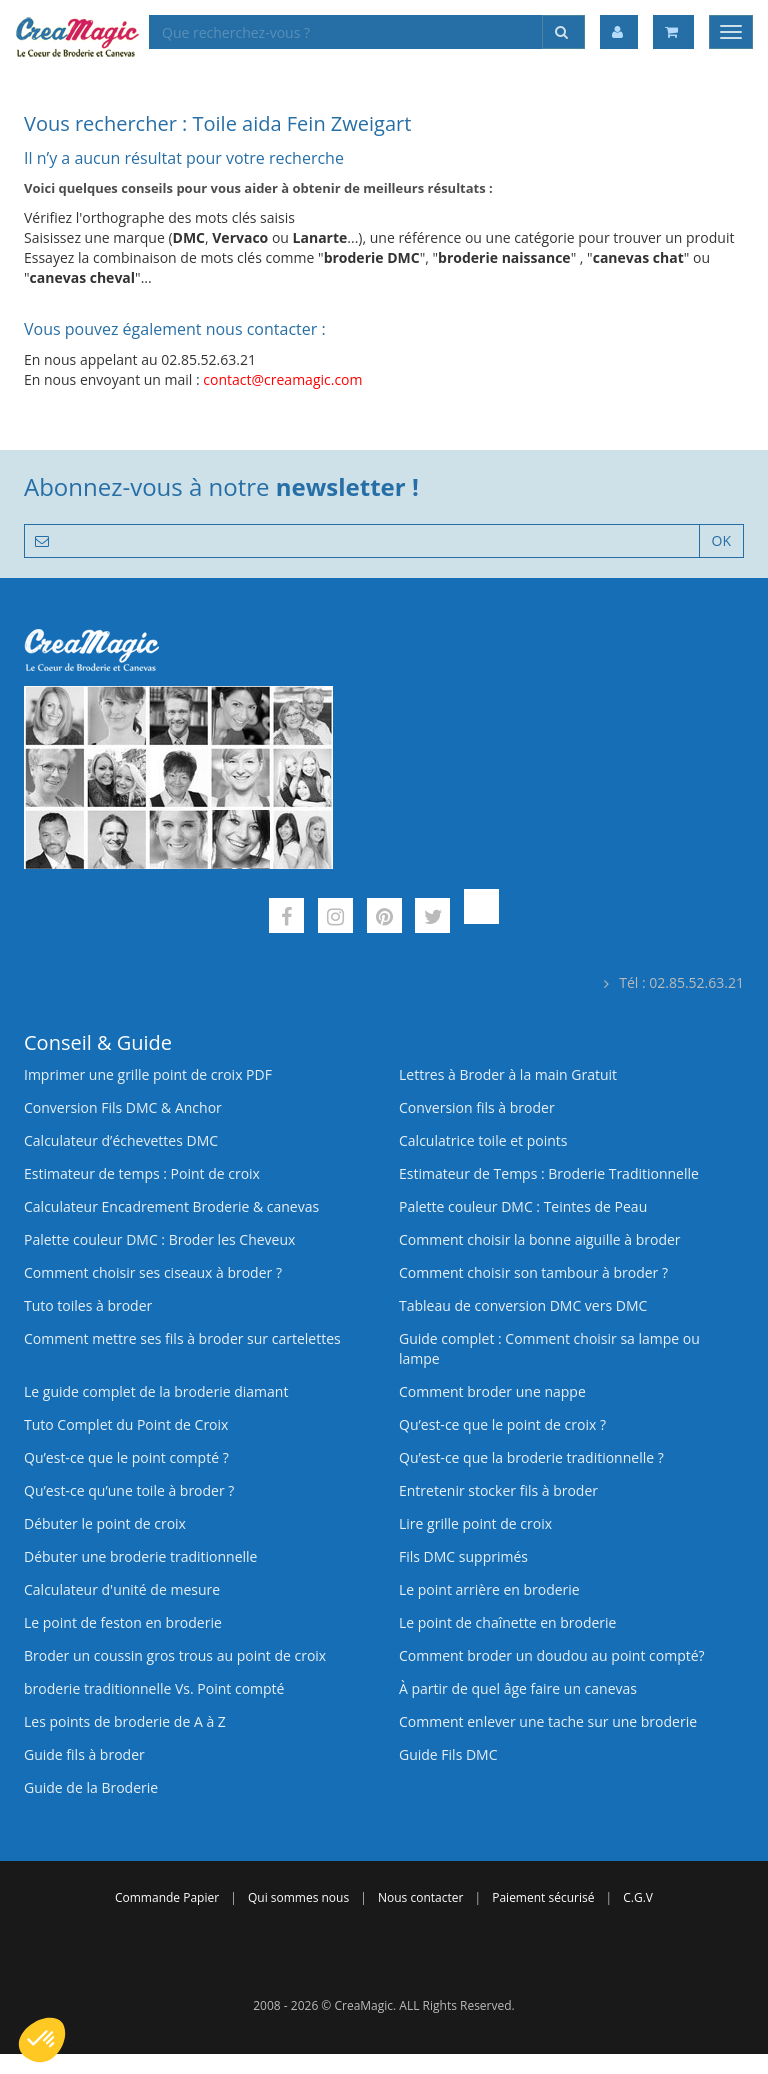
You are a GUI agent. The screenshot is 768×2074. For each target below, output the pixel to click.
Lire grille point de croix (475, 1523)
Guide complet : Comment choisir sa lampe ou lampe (549, 1348)
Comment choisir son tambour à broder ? (533, 1272)
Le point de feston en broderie (123, 1622)
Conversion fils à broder (477, 1107)
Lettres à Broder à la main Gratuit (508, 1074)
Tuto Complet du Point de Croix (126, 1424)
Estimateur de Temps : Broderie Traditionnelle (549, 1173)
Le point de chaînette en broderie (507, 1622)
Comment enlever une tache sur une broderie (548, 1721)
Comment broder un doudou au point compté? (552, 1655)
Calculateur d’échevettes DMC (121, 1140)
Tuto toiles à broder (88, 1305)
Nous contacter (420, 1897)
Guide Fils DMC (448, 1754)
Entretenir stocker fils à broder (498, 1490)
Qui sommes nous (298, 1897)
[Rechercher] (563, 32)
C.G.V (638, 1897)
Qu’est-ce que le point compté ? (126, 1457)
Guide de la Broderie (91, 1787)
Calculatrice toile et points (483, 1140)
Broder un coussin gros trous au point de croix (175, 1655)
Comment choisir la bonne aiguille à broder (540, 1239)
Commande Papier (167, 1897)
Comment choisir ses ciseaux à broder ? (153, 1272)
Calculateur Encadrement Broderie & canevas (171, 1206)
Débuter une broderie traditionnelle (140, 1556)
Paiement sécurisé (543, 1897)
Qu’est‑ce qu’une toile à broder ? (129, 1490)
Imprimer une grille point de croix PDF (148, 1074)
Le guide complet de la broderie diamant (156, 1391)
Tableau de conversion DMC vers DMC (523, 1305)
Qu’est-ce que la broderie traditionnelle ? (531, 1457)
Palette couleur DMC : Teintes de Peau (523, 1206)
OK (721, 540)
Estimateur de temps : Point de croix (142, 1173)
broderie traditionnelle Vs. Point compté (154, 1688)
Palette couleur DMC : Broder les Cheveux (159, 1239)
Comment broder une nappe (492, 1391)
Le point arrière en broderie (489, 1589)
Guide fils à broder (84, 1754)
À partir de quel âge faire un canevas (518, 1688)
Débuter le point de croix (105, 1523)
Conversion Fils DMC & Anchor (123, 1107)
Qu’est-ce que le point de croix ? (502, 1424)
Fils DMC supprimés (463, 1556)
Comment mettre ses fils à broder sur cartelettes (182, 1338)
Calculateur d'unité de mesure (122, 1589)
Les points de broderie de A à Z (125, 1721)
